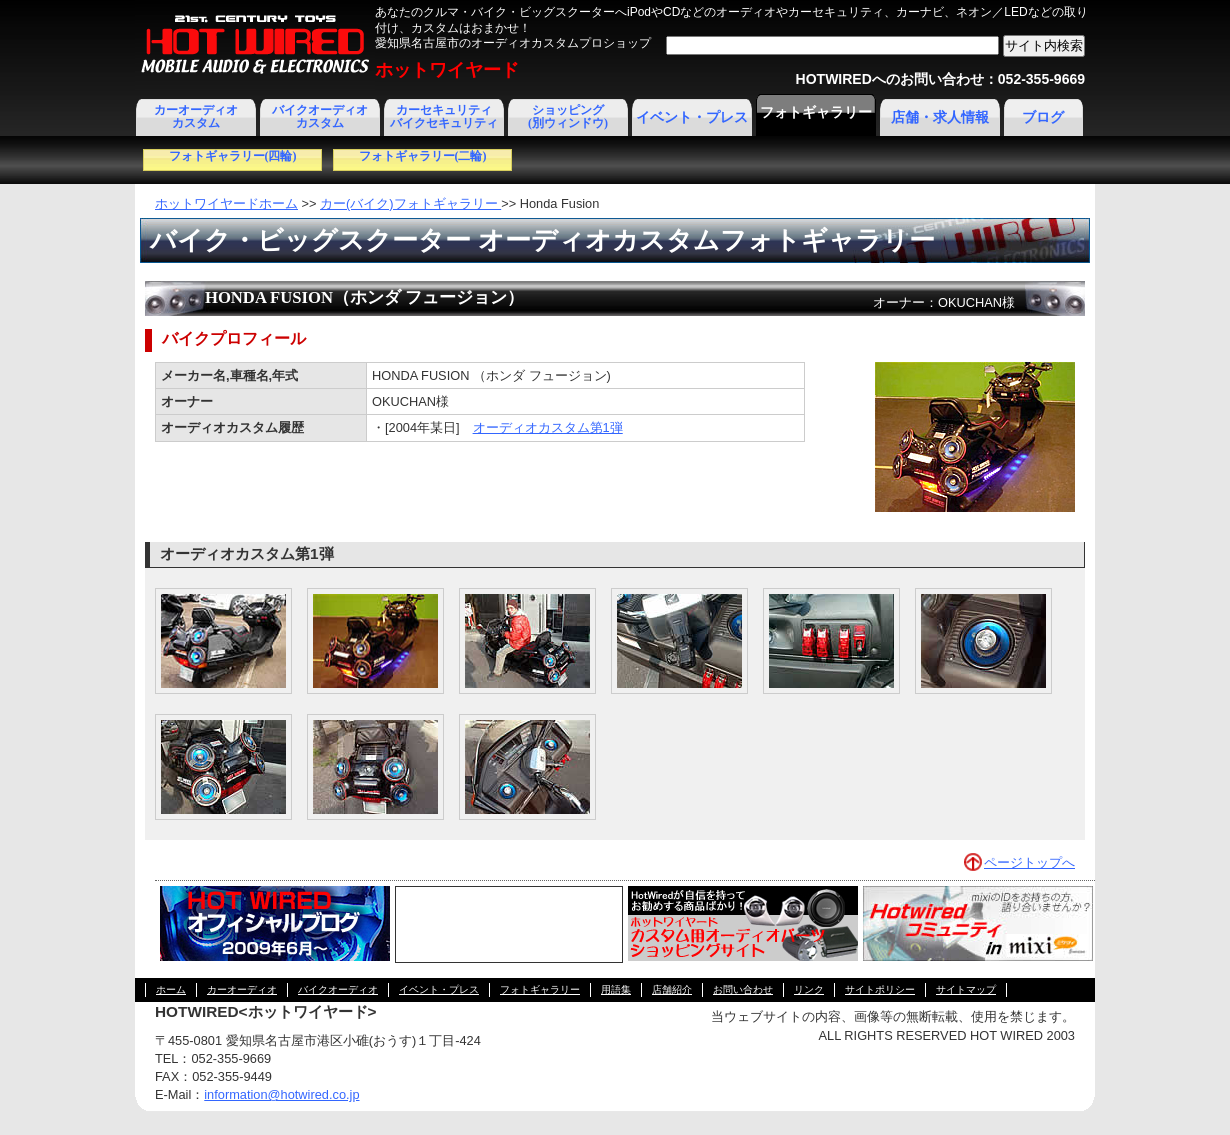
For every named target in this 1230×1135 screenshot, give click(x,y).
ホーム (171, 989)
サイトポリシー (880, 989)
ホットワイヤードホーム (226, 203)
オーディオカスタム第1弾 (548, 427)
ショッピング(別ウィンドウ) (568, 116)
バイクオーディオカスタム (320, 116)
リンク (809, 989)
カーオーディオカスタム (196, 116)
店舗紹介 (672, 989)
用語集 (616, 989)
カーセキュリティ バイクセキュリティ (444, 116)
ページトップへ (1029, 862)
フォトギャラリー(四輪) (233, 156)
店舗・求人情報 (940, 117)
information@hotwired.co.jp (281, 1094)
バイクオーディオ (338, 989)
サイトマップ (966, 989)
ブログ (1043, 117)
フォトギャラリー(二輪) (423, 156)
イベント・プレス (692, 117)
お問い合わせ (743, 989)
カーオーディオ (242, 989)
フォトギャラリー (816, 112)
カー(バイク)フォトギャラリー (410, 203)
